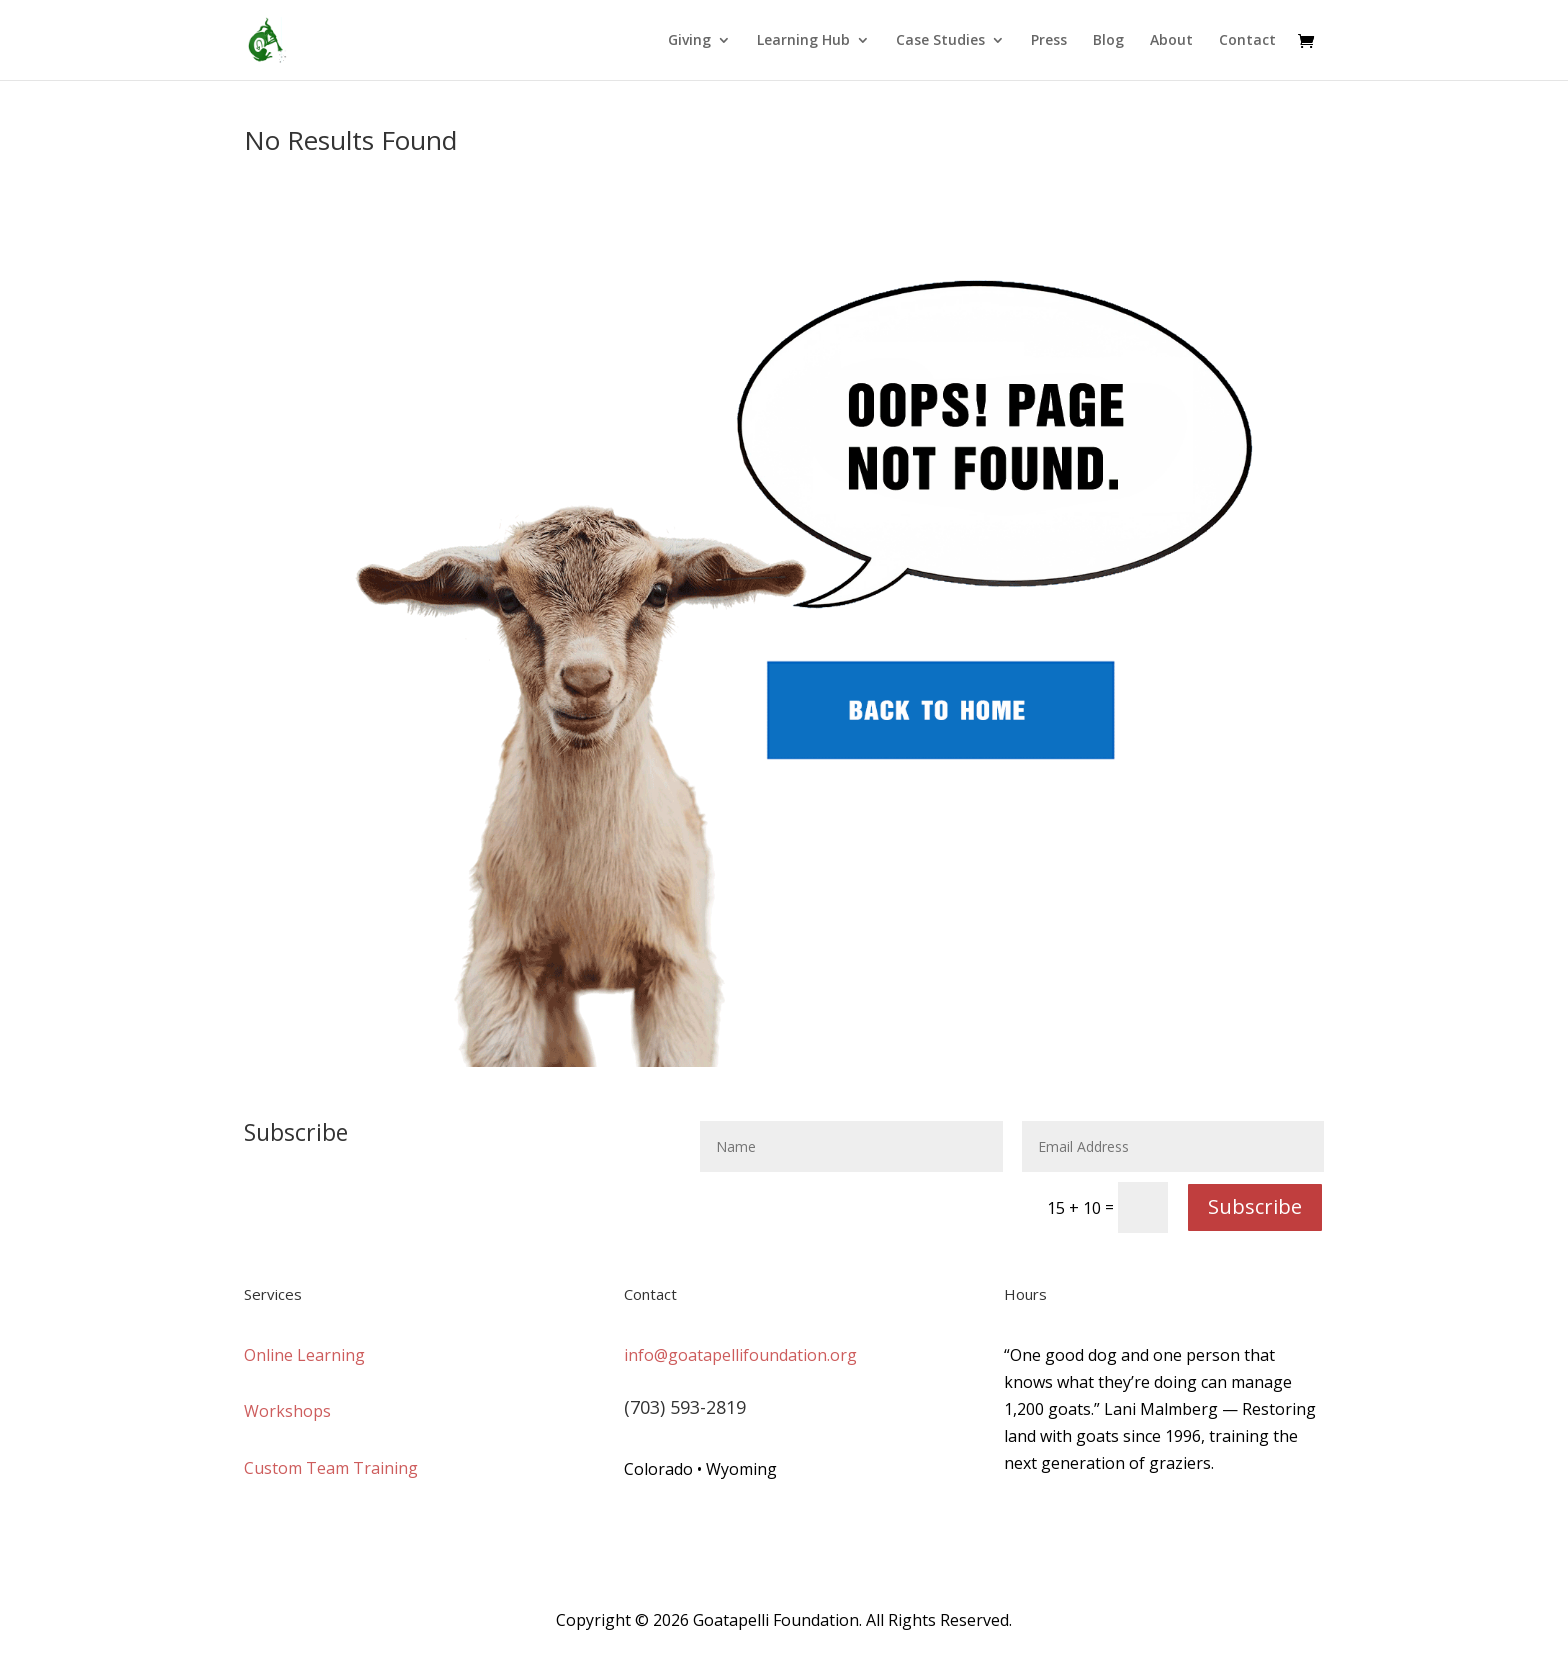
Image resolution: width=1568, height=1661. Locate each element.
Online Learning (304, 1355)
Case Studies (940, 41)
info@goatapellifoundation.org (740, 1355)
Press (1049, 41)
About (1171, 41)
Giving (689, 41)
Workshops (287, 1411)
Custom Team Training (331, 1468)
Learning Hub (803, 41)
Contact (1247, 41)
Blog (1108, 41)
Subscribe (1255, 1206)
